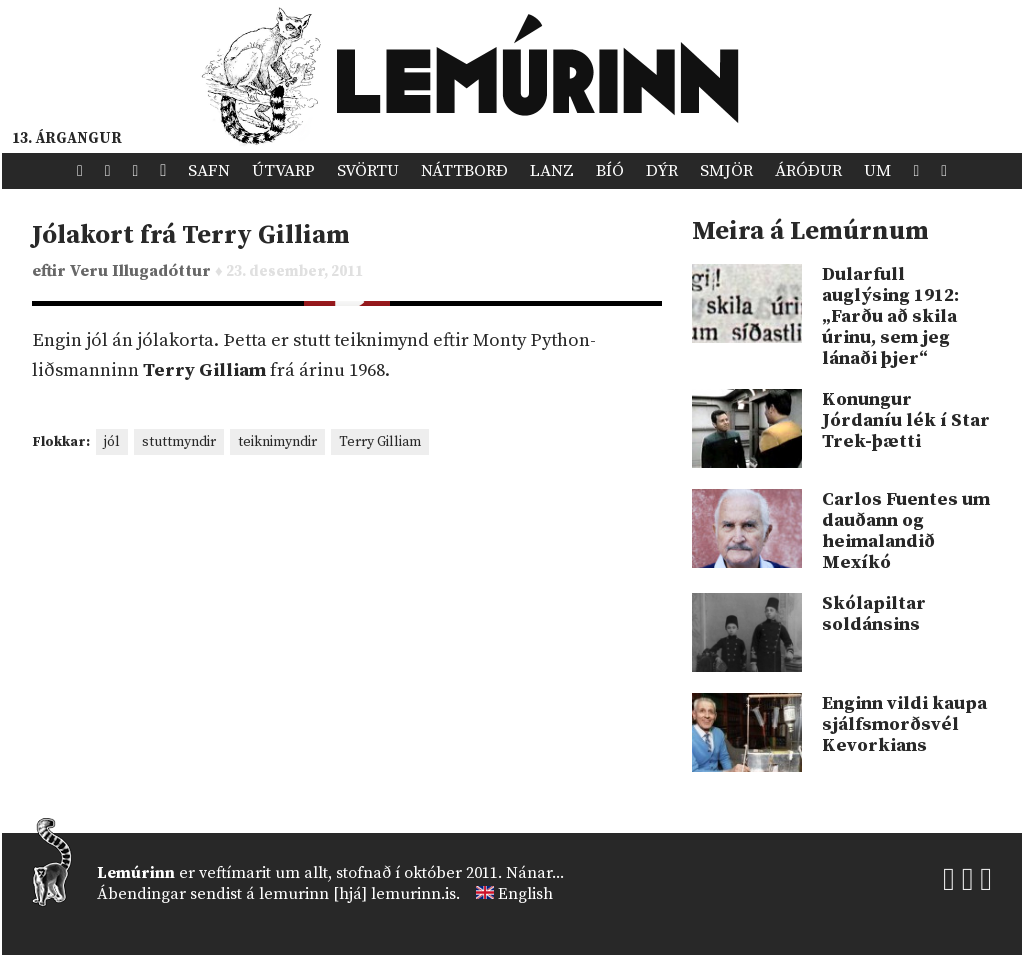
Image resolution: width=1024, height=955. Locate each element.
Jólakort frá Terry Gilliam (191, 235)
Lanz (552, 171)
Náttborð (464, 171)
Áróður (808, 171)
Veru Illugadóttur (142, 271)
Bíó (610, 171)
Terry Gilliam (380, 442)
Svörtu (368, 171)
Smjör (726, 171)
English (525, 894)
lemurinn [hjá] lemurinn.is (357, 894)
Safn (209, 171)
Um (877, 171)
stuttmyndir (179, 442)
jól (112, 442)
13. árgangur (67, 138)
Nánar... (535, 873)
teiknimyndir (277, 442)
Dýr (662, 171)
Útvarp (283, 171)
